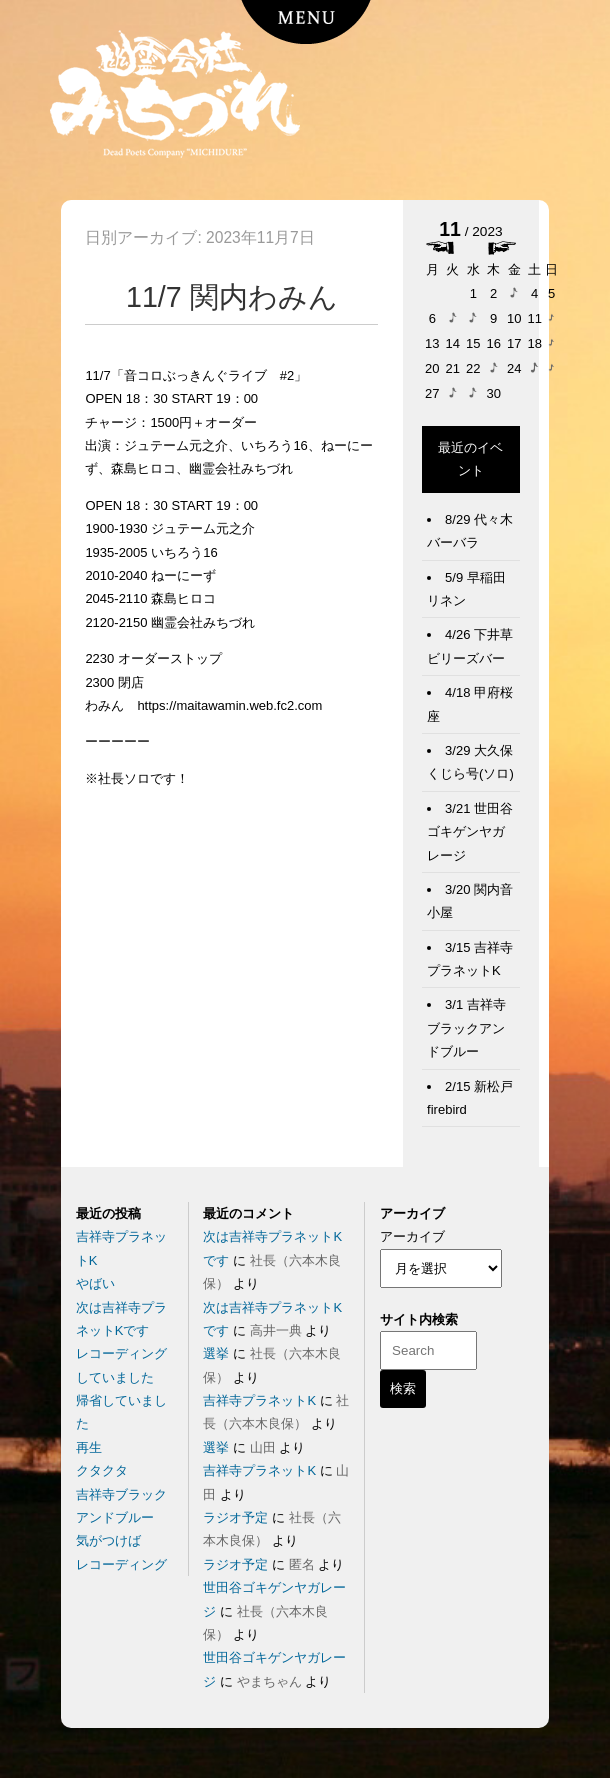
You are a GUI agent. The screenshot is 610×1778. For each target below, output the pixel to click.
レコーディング (121, 1564)
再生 (89, 1447)
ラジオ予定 (235, 1517)
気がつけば (108, 1540)
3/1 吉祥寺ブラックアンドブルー (466, 1028)
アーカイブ (412, 1236)
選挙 (216, 1353)
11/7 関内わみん (232, 297)
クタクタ (102, 1470)
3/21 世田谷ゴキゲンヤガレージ (470, 832)
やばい (95, 1283)
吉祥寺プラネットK (259, 1400)
